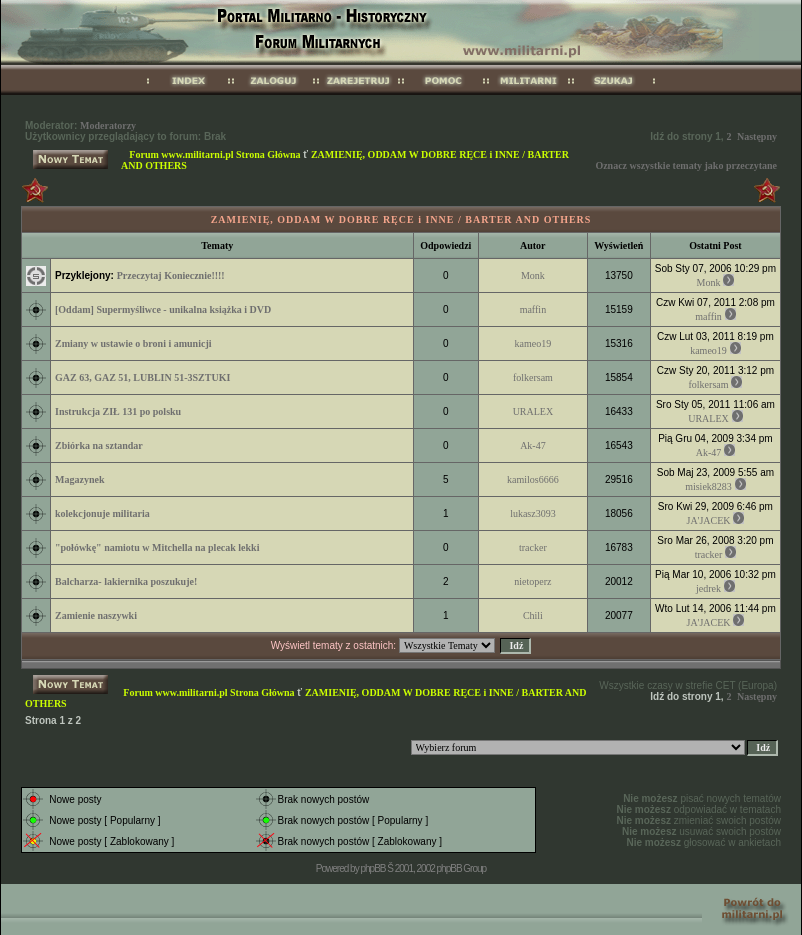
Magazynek (79, 479)
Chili (533, 615)
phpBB (372, 868)
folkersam (533, 377)
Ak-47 (533, 445)
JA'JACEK (708, 520)
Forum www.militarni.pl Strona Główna (214, 154)
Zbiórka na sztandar (99, 445)
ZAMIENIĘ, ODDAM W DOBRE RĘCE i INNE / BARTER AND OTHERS (401, 219)
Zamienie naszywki (96, 615)
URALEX (533, 411)
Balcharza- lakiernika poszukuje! (126, 581)
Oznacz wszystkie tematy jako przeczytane (686, 165)
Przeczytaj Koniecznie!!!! (171, 275)
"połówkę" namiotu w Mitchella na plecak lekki (157, 547)
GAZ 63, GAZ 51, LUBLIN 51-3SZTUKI (142, 377)
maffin (533, 309)
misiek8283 (708, 486)
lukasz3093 (533, 513)
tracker (533, 547)
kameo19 (533, 343)
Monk (533, 275)
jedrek (708, 588)
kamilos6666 (533, 479)
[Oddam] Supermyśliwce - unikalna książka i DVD (163, 309)
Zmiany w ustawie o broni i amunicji (133, 343)
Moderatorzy (108, 125)
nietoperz (532, 581)
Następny (757, 136)
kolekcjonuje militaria (102, 513)
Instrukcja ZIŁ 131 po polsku (118, 411)
